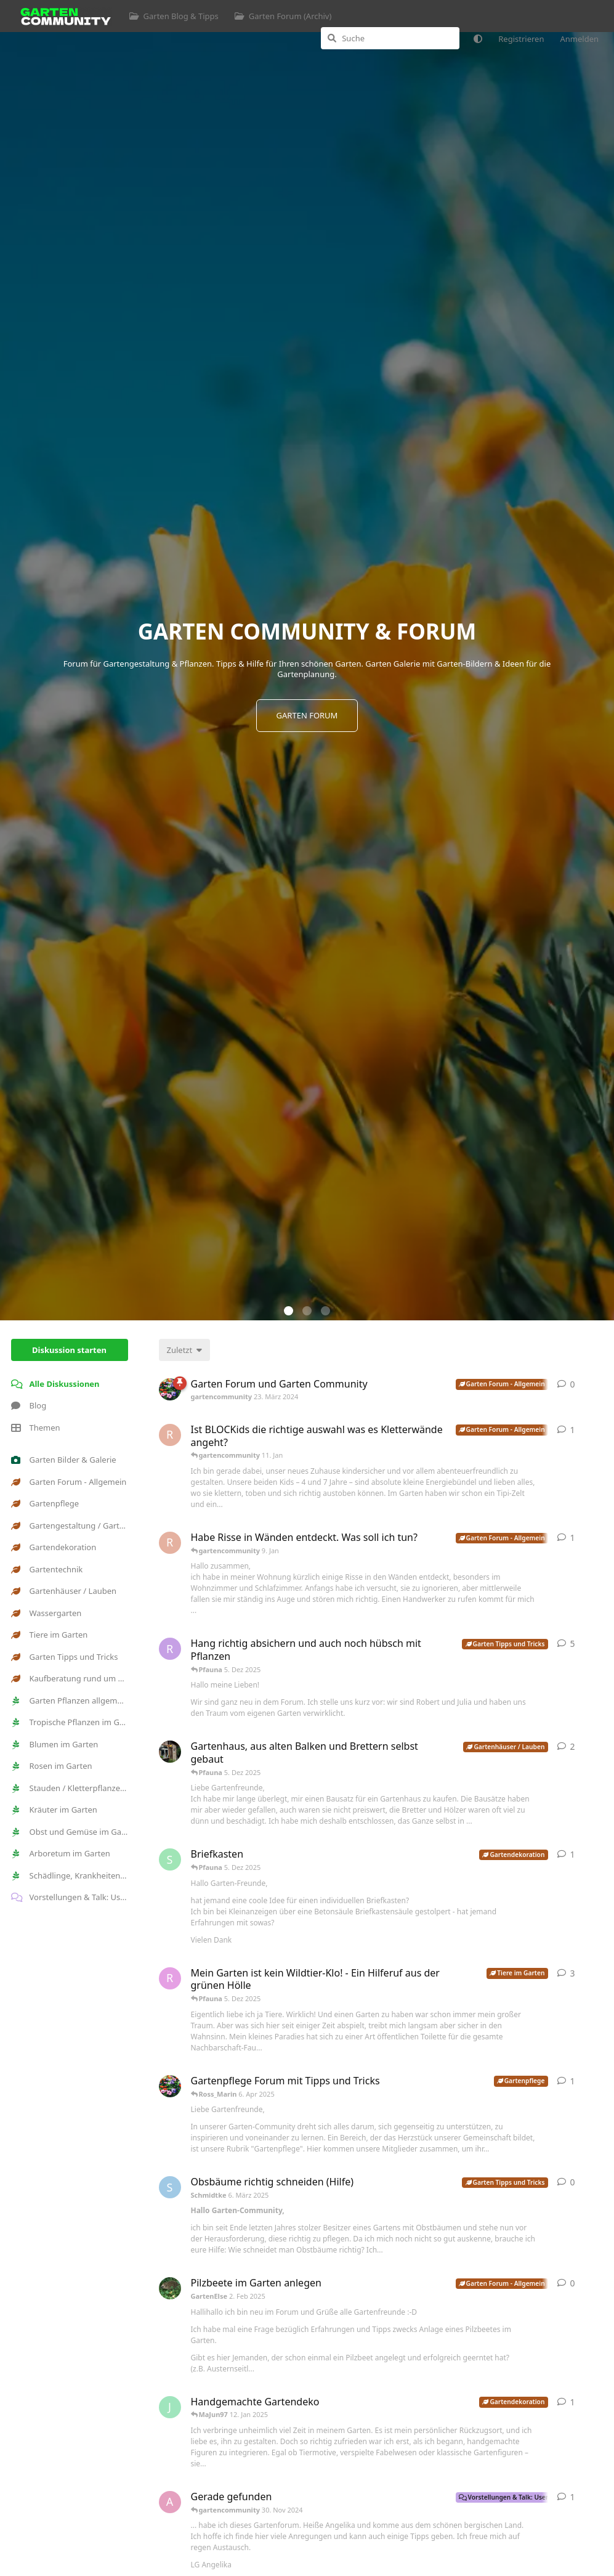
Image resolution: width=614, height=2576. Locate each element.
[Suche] (390, 38)
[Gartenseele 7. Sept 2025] (170, 1752)
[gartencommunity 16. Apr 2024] (170, 2086)
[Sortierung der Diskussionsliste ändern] (185, 1350)
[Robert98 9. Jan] (170, 1543)
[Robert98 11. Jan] (170, 1435)
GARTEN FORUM (307, 715)
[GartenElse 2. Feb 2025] (170, 2288)
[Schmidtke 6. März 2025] (170, 2187)
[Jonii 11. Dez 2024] (170, 2407)
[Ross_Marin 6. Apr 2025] (170, 1978)
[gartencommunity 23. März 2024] (170, 1389)
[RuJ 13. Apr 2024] (170, 1649)
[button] (288, 1310)
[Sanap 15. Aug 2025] (170, 1859)
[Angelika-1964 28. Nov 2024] (170, 2502)
